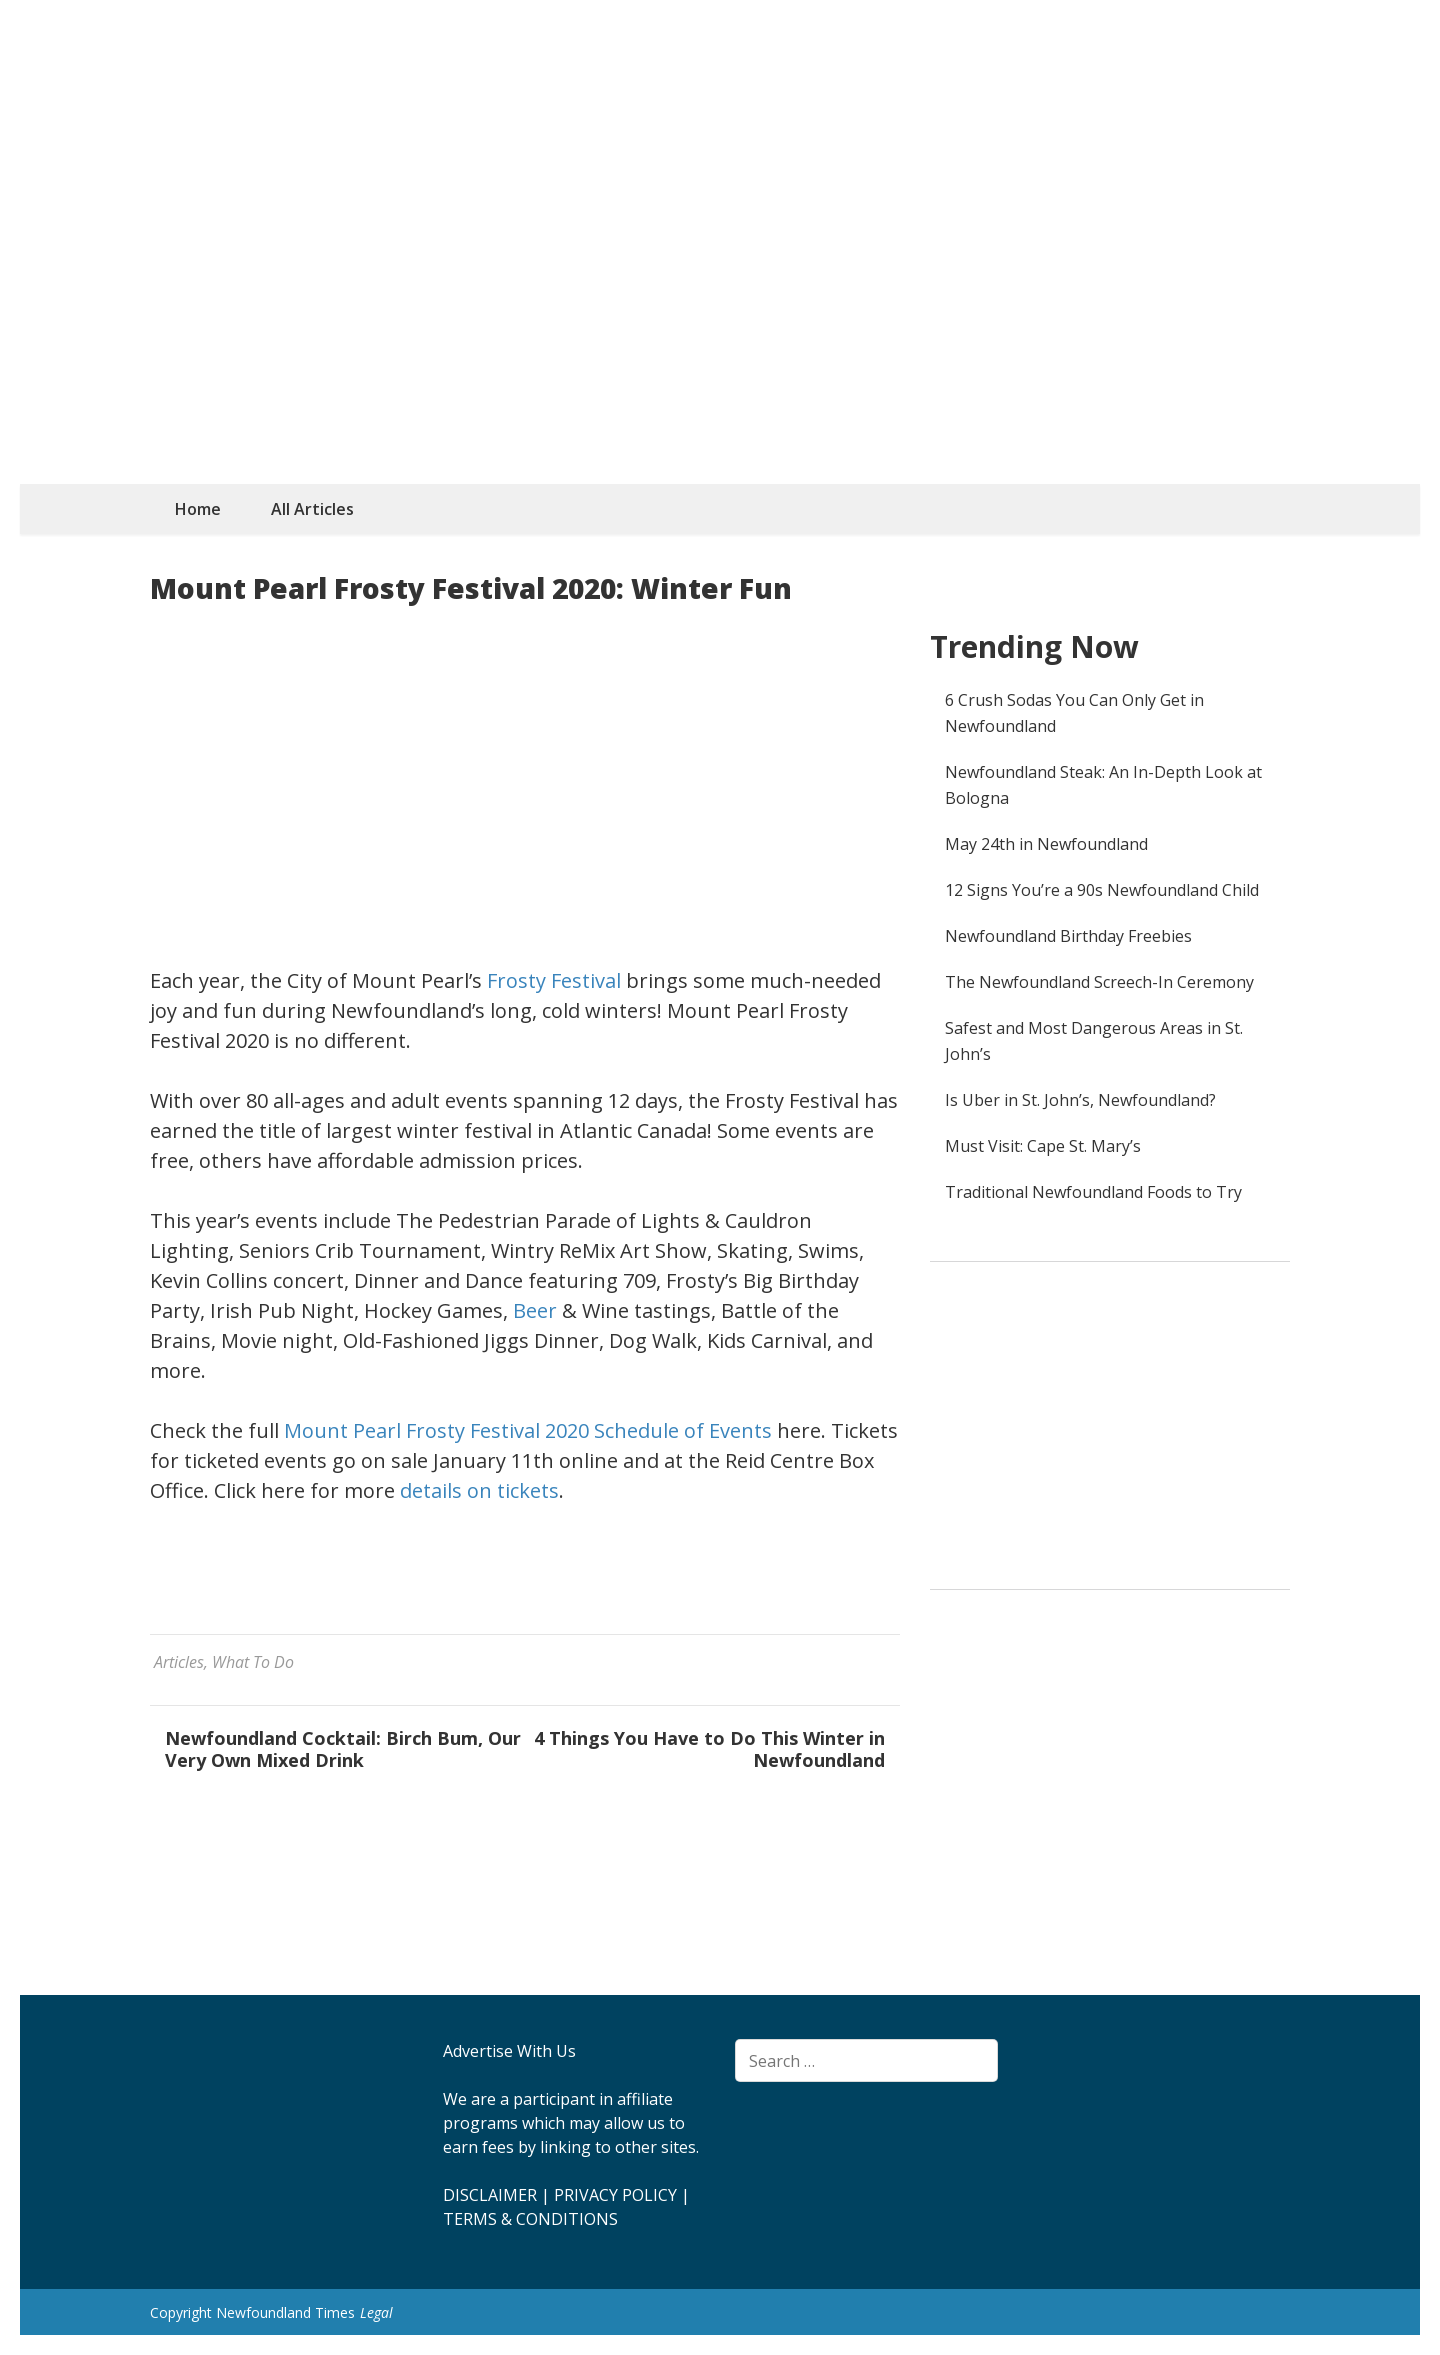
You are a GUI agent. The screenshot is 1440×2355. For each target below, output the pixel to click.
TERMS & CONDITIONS (530, 2219)
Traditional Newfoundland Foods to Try (1093, 1192)
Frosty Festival (554, 980)
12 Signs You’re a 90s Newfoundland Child (1102, 890)
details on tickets (479, 1490)
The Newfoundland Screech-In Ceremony (1099, 982)
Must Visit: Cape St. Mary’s (1043, 1146)
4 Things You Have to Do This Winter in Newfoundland (709, 1749)
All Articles (312, 509)
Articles (179, 1662)
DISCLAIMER (490, 2195)
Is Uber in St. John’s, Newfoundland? (1080, 1100)
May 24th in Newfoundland (1046, 844)
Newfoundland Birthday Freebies (1068, 936)
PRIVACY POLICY (615, 2195)
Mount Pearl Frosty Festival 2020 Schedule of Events (528, 1430)
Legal (376, 2312)
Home (198, 509)
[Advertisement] (720, 334)
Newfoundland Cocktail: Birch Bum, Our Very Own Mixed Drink (343, 1749)
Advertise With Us (509, 2051)
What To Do (253, 1662)
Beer (535, 1310)
